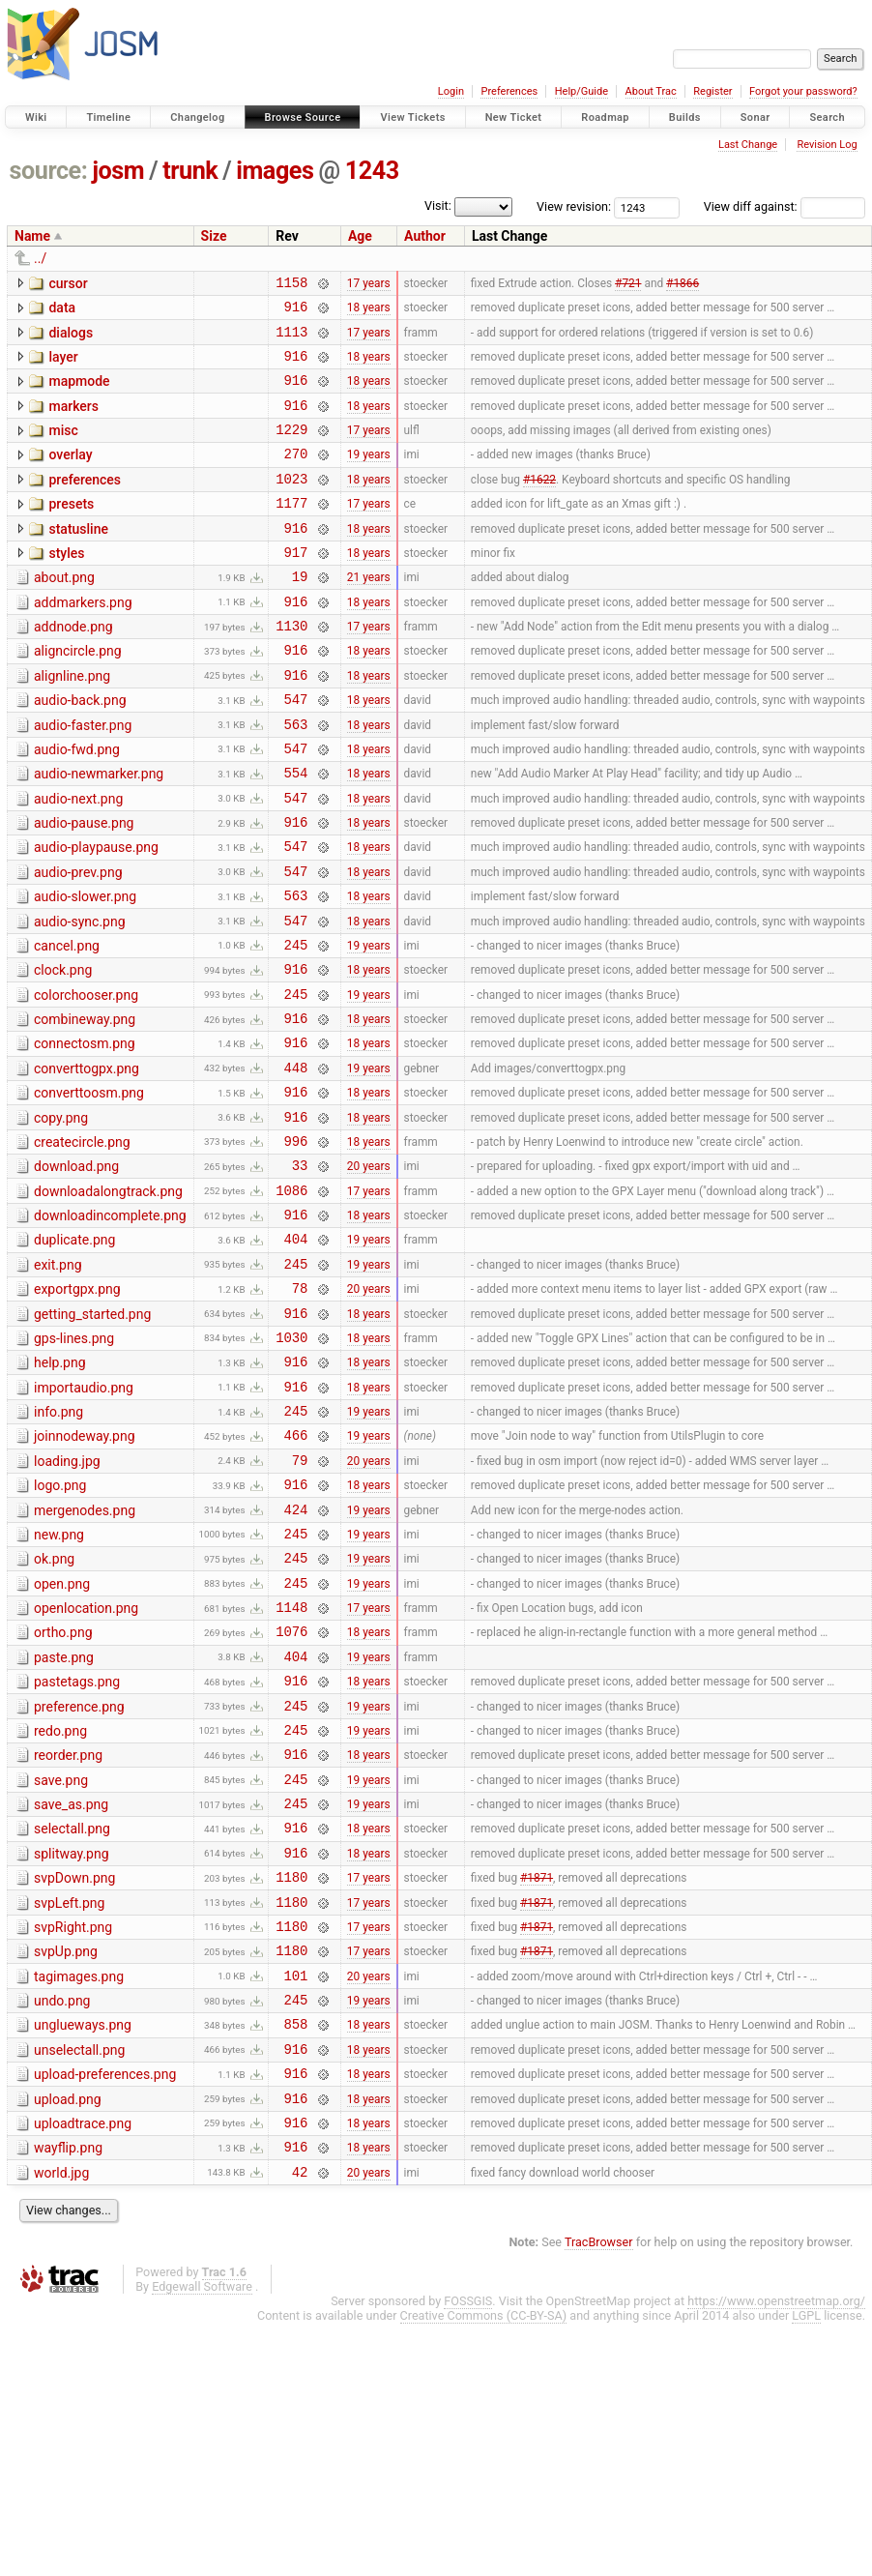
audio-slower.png (85, 969)
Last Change (747, 144)
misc (62, 447)
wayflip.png (68, 2368)
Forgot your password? (803, 91)
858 (296, 2232)
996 (296, 1245)
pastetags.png (77, 1847)
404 (296, 1354)
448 (296, 1163)
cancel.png (67, 1024)
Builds (685, 117)
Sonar (755, 117)
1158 (291, 285)
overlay (70, 475)
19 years (369, 476)
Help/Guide (581, 91)
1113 (291, 340)
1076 (291, 1793)
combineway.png (84, 1106)
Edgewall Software (202, 2512)
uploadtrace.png (82, 2341)
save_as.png (71, 1984)
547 (296, 751)
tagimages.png (79, 2176)
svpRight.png (73, 2121)
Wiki (36, 117)
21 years (369, 614)
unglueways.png (82, 2231)
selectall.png (72, 2011)
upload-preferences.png (105, 2286)
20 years (369, 1272)
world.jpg (61, 2396)
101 (296, 2178)
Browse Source (303, 117)
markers (73, 420)
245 (296, 1025)
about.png (64, 612)
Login (451, 91)
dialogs (70, 338)
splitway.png (71, 2039)
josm (118, 171)
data (61, 310)
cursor (67, 283)
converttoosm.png (89, 1188)
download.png (76, 1270)
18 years (369, 312)
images (274, 171)
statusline (78, 558)
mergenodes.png (84, 1655)
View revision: (574, 206)
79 (300, 1602)
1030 (291, 1464)
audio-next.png (78, 859)
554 (296, 833)
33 (300, 1272)
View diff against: (784, 206)
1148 (291, 1766)
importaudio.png (83, 1518)
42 (300, 2397)
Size (214, 236)
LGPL (806, 2541)
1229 (291, 449)
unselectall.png (79, 2259)
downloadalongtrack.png (108, 1298)
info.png (58, 1545)
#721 (628, 284)
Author (425, 236)
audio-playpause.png (96, 914)
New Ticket (513, 117)
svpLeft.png (69, 2094)
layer (62, 365)
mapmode (78, 392)
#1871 (536, 2068)
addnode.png (73, 667)
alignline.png (72, 722)
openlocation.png (86, 1764)
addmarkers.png (83, 640)
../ (40, 258)
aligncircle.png (78, 694)
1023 (291, 504)
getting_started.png (92, 1436)
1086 (291, 1300)
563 (296, 779)
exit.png (58, 1381)
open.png (62, 1737)
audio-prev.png (78, 942)
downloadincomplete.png (110, 1325)
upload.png (68, 2314)
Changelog (197, 117)
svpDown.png (74, 2066)
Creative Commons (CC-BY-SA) (483, 2541)
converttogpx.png (86, 1161)
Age (360, 236)
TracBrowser (599, 2468)
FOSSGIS (468, 2527)
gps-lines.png (74, 1463)
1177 (291, 531)
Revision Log (827, 144)
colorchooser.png (86, 1079)
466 (296, 1574)
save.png (61, 1957)
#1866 (682, 284)
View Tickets (412, 117)
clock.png (63, 1051)
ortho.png (63, 1792)
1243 (372, 171)
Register (712, 91)
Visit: (437, 205)
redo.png (60, 1902)
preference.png (79, 1875)
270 (296, 476)
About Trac (651, 91)
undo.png (62, 2203)
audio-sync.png (80, 997)
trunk (190, 171)
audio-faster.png (82, 777)
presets (71, 530)
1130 (291, 668)
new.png (59, 1682)
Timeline (108, 117)
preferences (84, 503)
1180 (291, 2068)
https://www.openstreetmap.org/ (776, 2527)
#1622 (539, 504)
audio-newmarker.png (98, 831)
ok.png (54, 1709)
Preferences (509, 91)
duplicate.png (74, 1353)
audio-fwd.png (77, 804)
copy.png (61, 1216)
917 (296, 586)
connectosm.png (84, 1133)
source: (49, 171)
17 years (369, 284)
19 (300, 613)
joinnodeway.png (84, 1572)
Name (32, 236)
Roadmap (605, 117)
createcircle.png (82, 1243)
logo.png (60, 1627)
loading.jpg (67, 1600)
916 (296, 312)
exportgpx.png (77, 1408)
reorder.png (68, 1929)
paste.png (64, 1820)
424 (296, 1657)
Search (827, 117)
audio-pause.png (83, 886)
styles (66, 585)
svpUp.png (66, 2148)
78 (300, 1409)
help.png (60, 1490)
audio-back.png (80, 749)
